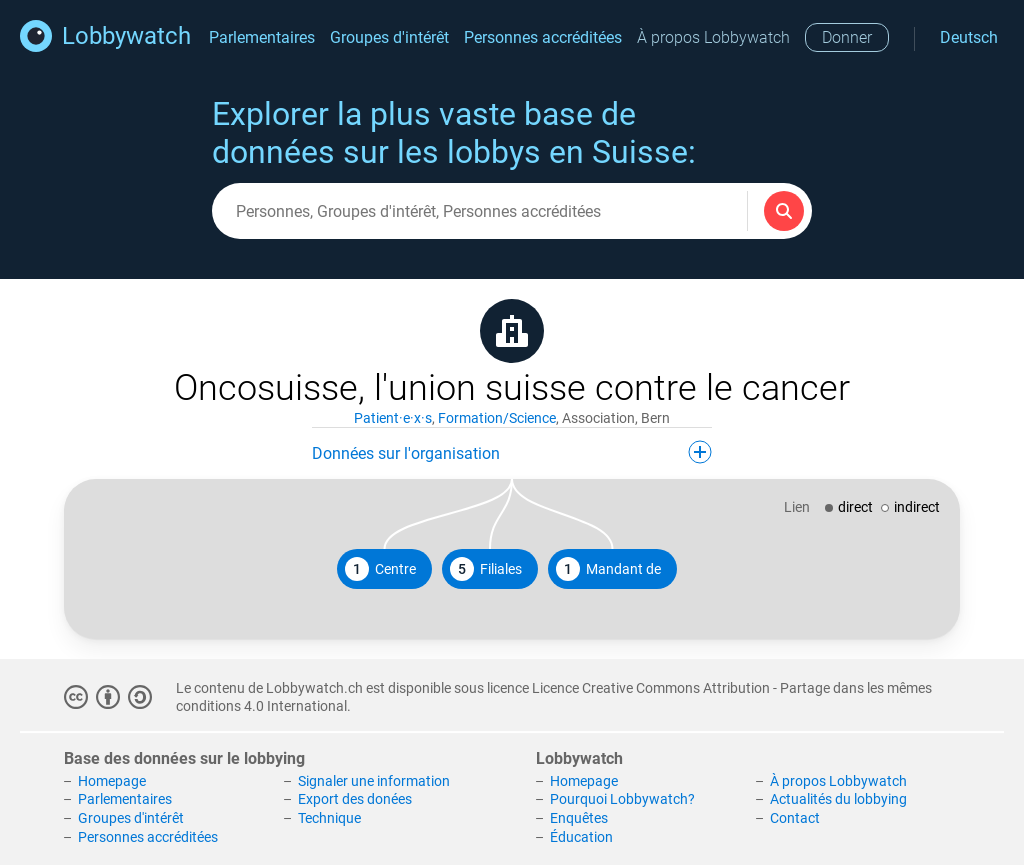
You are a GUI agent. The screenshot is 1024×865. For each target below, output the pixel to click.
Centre (380, 569)
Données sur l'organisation (512, 452)
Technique (329, 818)
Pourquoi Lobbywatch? (622, 799)
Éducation (581, 837)
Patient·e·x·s (393, 418)
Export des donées (355, 799)
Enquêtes (579, 818)
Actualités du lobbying (838, 799)
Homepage (112, 781)
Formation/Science (497, 418)
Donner (847, 37)
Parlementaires (262, 37)
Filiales (486, 569)
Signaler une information (374, 781)
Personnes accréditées (543, 37)
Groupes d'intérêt (389, 37)
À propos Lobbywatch (713, 37)
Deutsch (969, 37)
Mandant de (608, 569)
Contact (795, 818)
